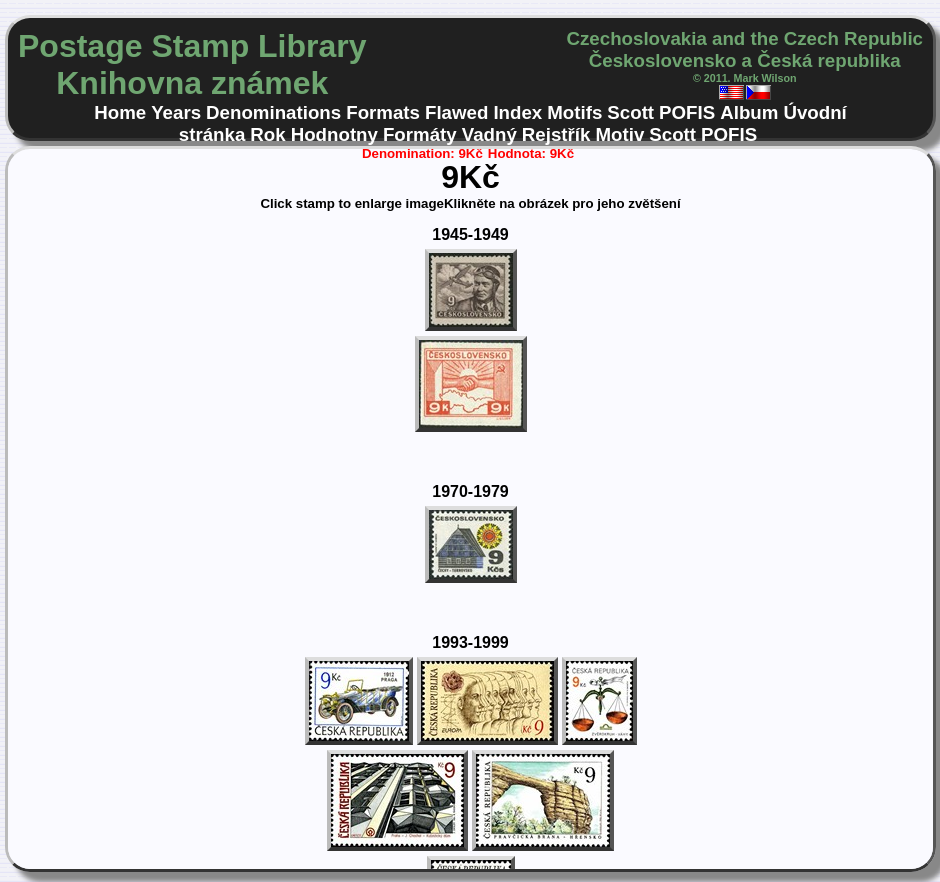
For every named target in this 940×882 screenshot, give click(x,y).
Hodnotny (334, 134)
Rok (267, 134)
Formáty (420, 134)
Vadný (489, 134)
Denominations (273, 112)
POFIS (687, 112)
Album (749, 112)
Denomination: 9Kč (422, 153)
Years (176, 112)
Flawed (456, 112)
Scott (630, 112)
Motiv (619, 134)
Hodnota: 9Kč (531, 153)
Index (517, 112)
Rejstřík (556, 134)
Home (120, 112)
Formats (383, 112)
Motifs (574, 112)
